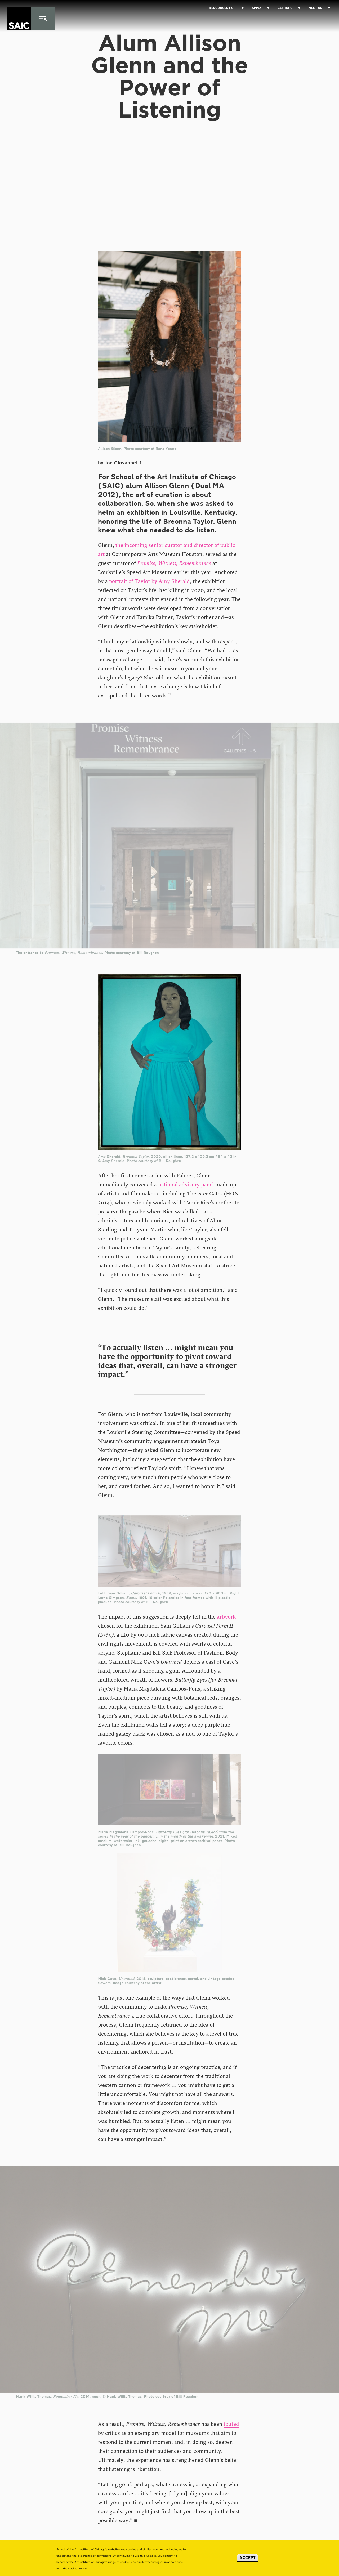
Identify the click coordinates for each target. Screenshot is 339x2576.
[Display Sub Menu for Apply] (266, 8)
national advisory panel (186, 1185)
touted (231, 2424)
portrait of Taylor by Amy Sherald (149, 581)
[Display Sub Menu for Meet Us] (326, 8)
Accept (247, 2557)
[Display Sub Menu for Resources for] (240, 8)
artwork (226, 1617)
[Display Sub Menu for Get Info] (297, 8)
